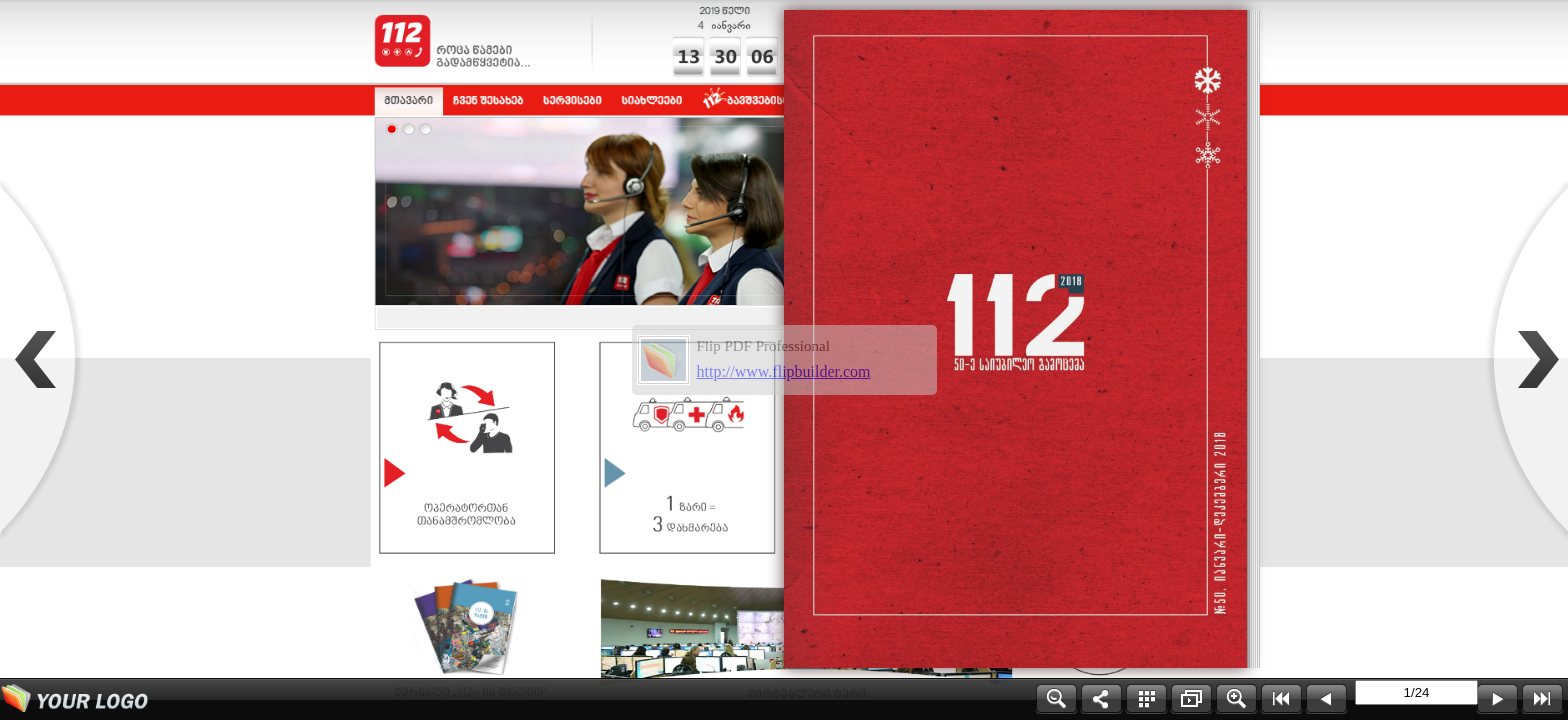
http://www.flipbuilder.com (784, 371)
